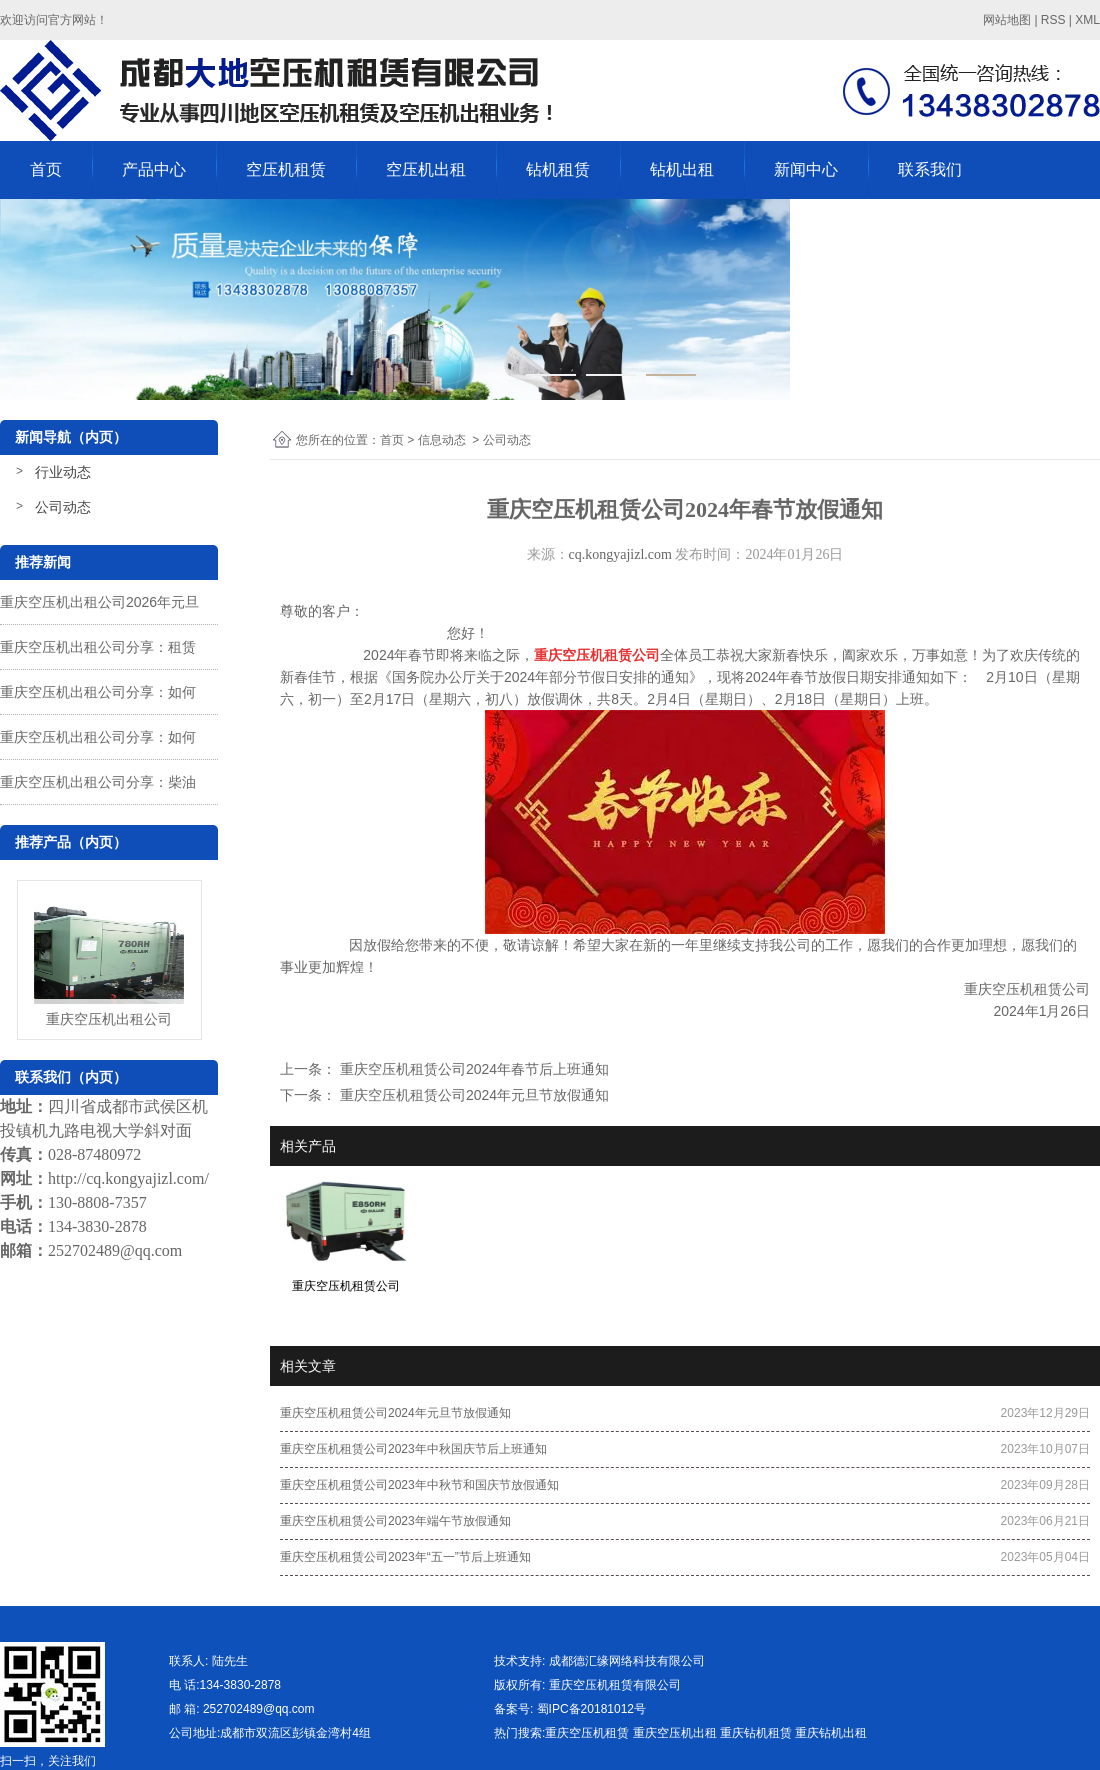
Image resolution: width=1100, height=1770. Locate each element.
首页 (46, 169)
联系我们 (930, 169)
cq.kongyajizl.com (620, 554)
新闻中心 (806, 169)
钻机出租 (682, 169)
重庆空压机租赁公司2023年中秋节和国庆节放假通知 (419, 1485)
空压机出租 (426, 169)
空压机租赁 (286, 169)
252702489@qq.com (115, 1250)
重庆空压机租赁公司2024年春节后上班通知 (472, 1069)
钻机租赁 (558, 169)
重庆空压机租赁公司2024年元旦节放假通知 (472, 1095)
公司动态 (63, 507)
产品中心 (154, 169)
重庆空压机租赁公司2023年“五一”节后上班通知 (405, 1557)
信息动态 (442, 440)
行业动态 (63, 472)
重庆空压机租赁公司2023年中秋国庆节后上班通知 (413, 1449)
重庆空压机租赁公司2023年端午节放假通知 (395, 1521)
